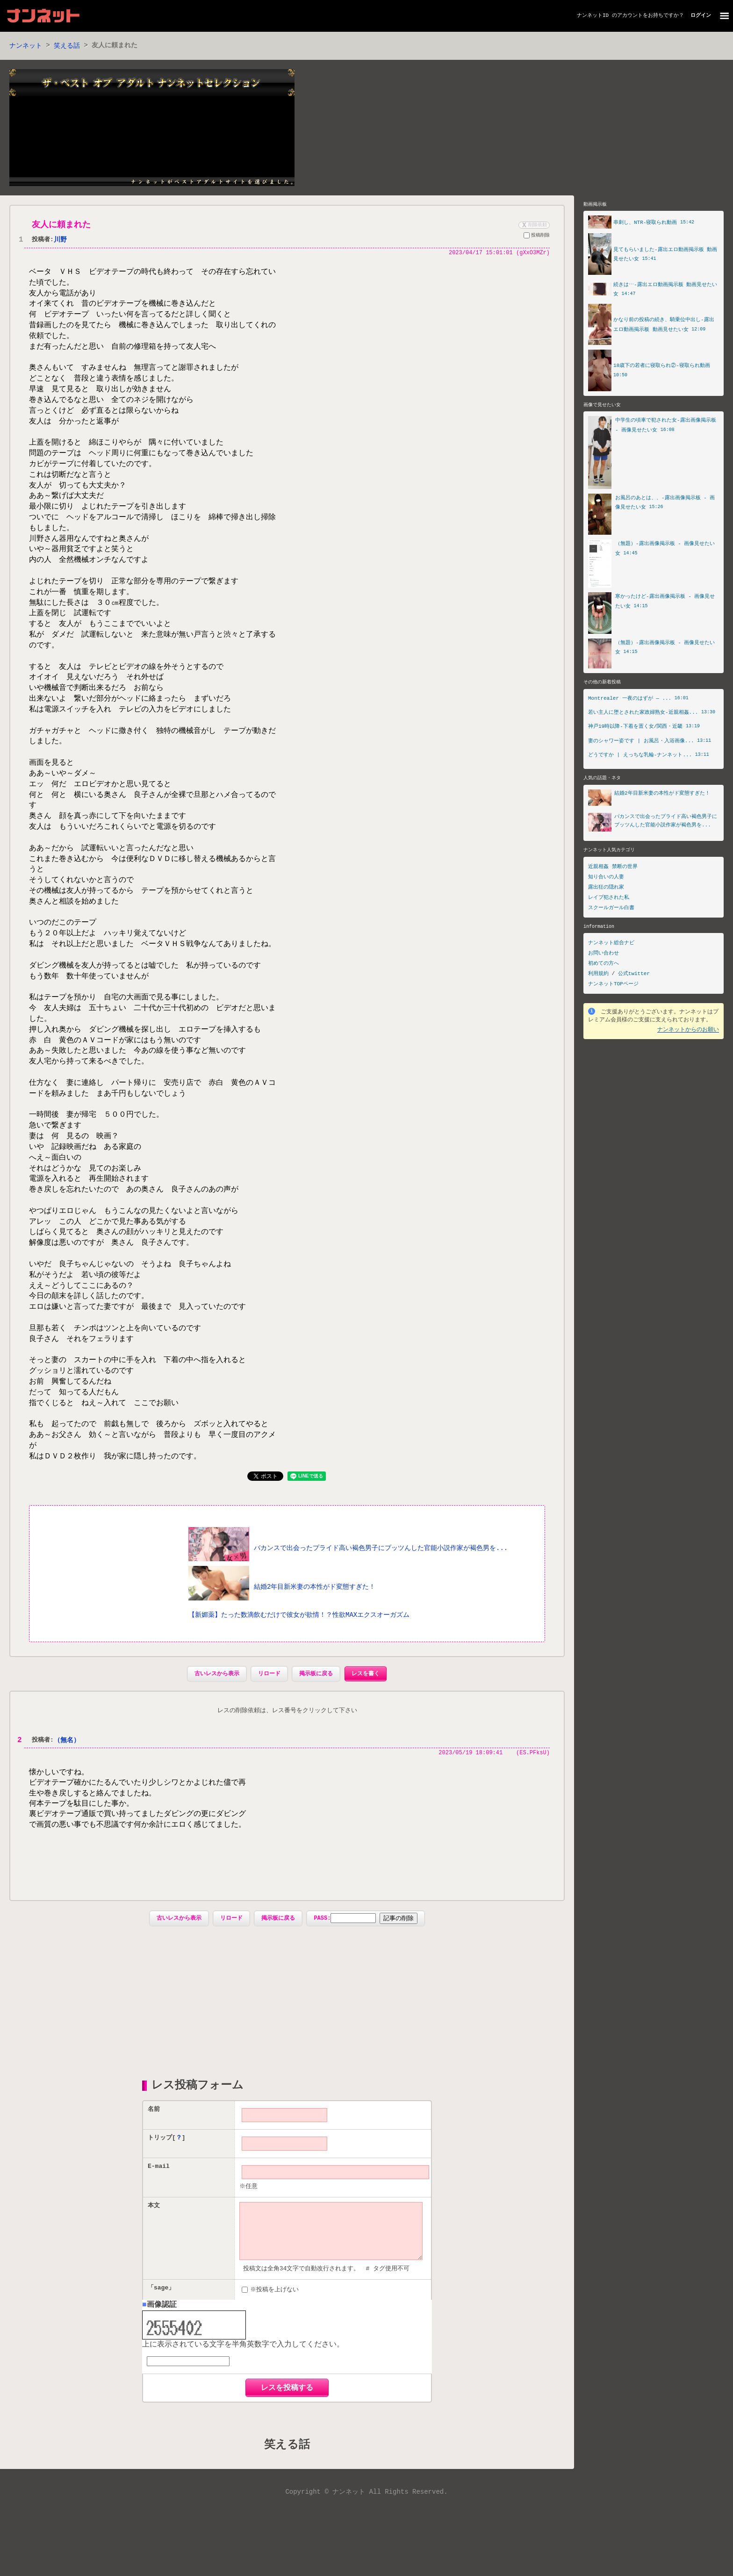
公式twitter (634, 975)
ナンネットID (593, 15)
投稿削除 (537, 237)
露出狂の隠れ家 (606, 888)
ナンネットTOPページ (613, 985)
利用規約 (598, 975)
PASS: (345, 1976)
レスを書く (366, 1731)
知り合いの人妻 (606, 878)
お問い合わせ (603, 954)
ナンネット (25, 46)
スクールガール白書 (611, 909)
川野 (60, 240)
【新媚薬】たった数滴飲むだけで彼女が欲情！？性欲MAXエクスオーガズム (299, 1671)
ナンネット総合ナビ (611, 944)
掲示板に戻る (316, 1731)
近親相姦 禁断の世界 (613, 868)
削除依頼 (533, 225)
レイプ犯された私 (608, 899)
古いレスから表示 (216, 1731)
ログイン (700, 15)
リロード (269, 1731)
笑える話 (67, 46)
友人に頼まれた (61, 225)
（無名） (67, 1798)
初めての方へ (603, 965)
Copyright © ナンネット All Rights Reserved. (366, 2561)
